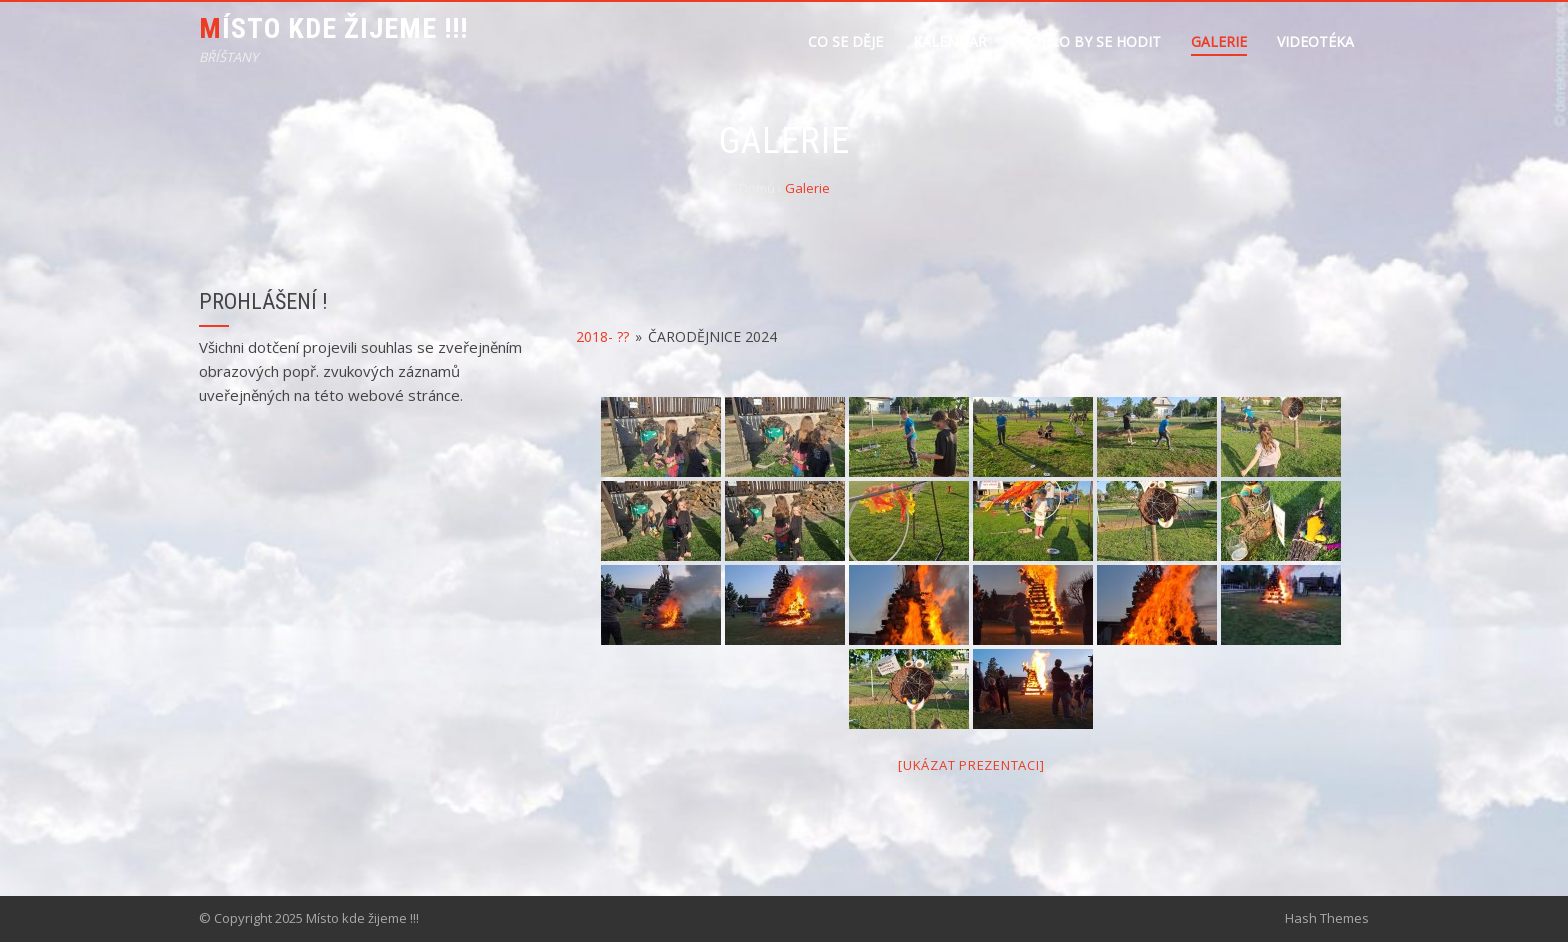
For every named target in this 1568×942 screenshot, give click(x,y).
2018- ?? (602, 336)
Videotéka (1315, 41)
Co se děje (845, 41)
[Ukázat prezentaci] (971, 765)
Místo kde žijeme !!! (333, 28)
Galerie (1219, 41)
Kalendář (950, 41)
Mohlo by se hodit (1089, 41)
